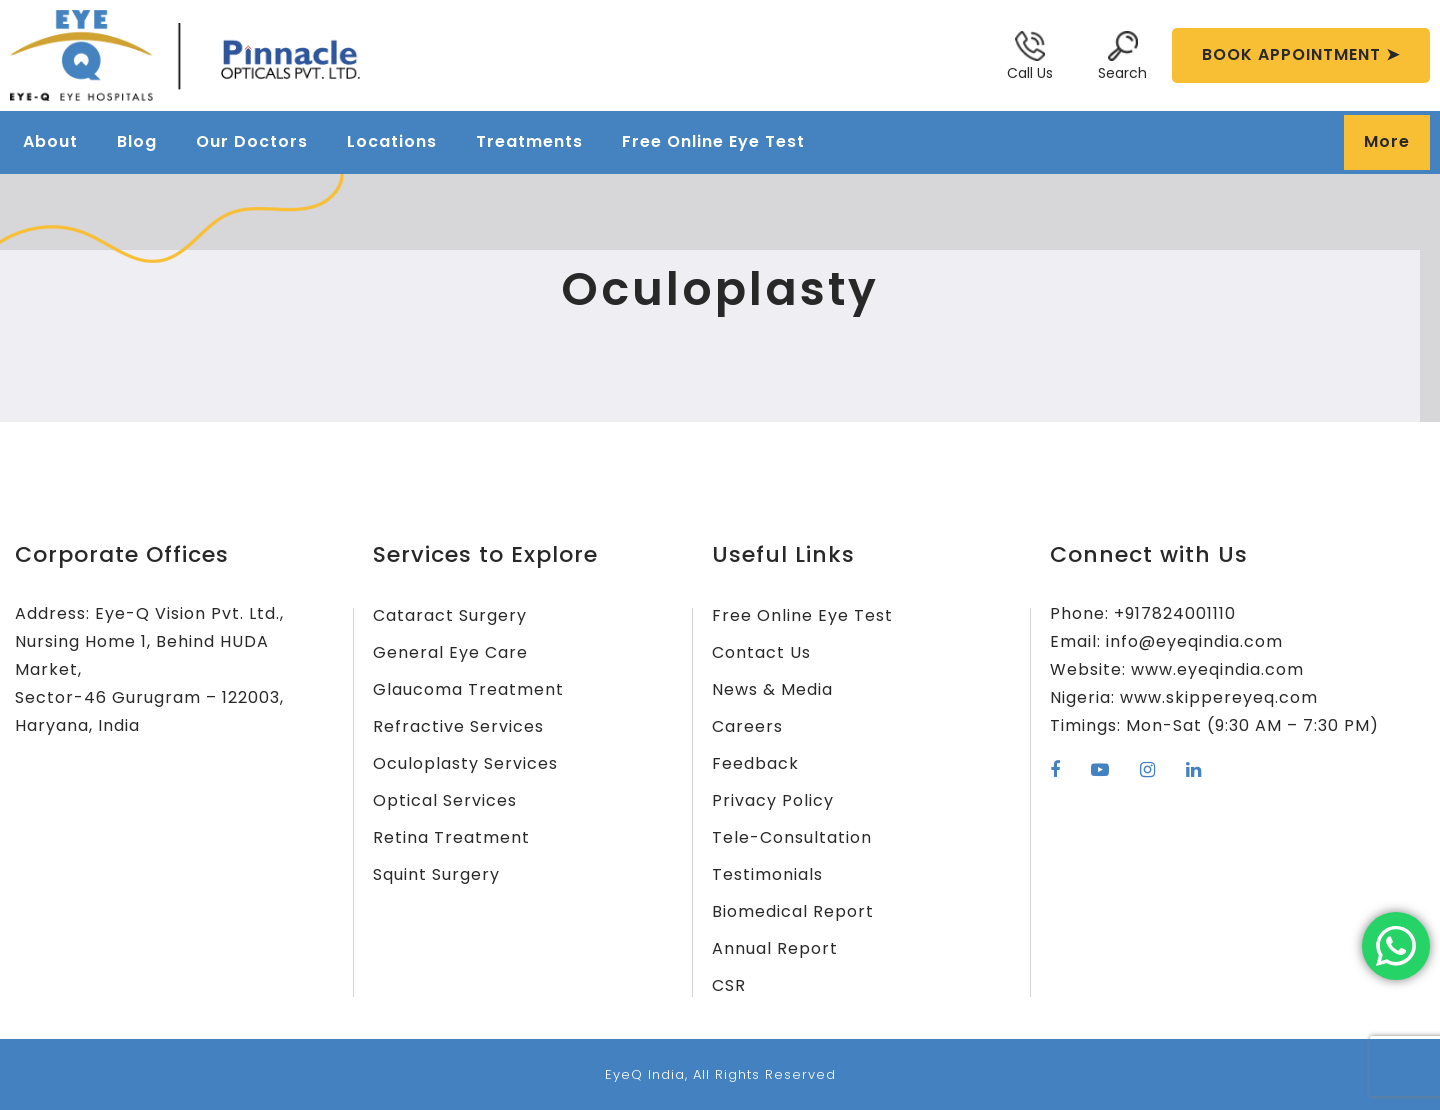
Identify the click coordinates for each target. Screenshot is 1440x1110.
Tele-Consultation (792, 837)
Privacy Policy (773, 800)
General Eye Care (450, 652)
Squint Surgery (436, 874)
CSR (729, 985)
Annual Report (775, 948)
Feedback (755, 763)
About (50, 141)
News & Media (772, 689)
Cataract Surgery (450, 615)
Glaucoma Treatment (468, 689)
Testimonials (767, 874)
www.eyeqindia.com (1217, 669)
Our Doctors (252, 141)
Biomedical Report (793, 911)
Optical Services (445, 800)
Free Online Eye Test (713, 141)
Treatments (529, 141)
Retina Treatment (451, 837)
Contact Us (761, 652)
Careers (747, 726)
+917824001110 (1175, 613)
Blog (137, 141)
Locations (392, 141)
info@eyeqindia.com (1194, 641)
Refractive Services (458, 726)
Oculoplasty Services (465, 763)
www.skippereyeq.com (1219, 697)
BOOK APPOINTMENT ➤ (1301, 54)
